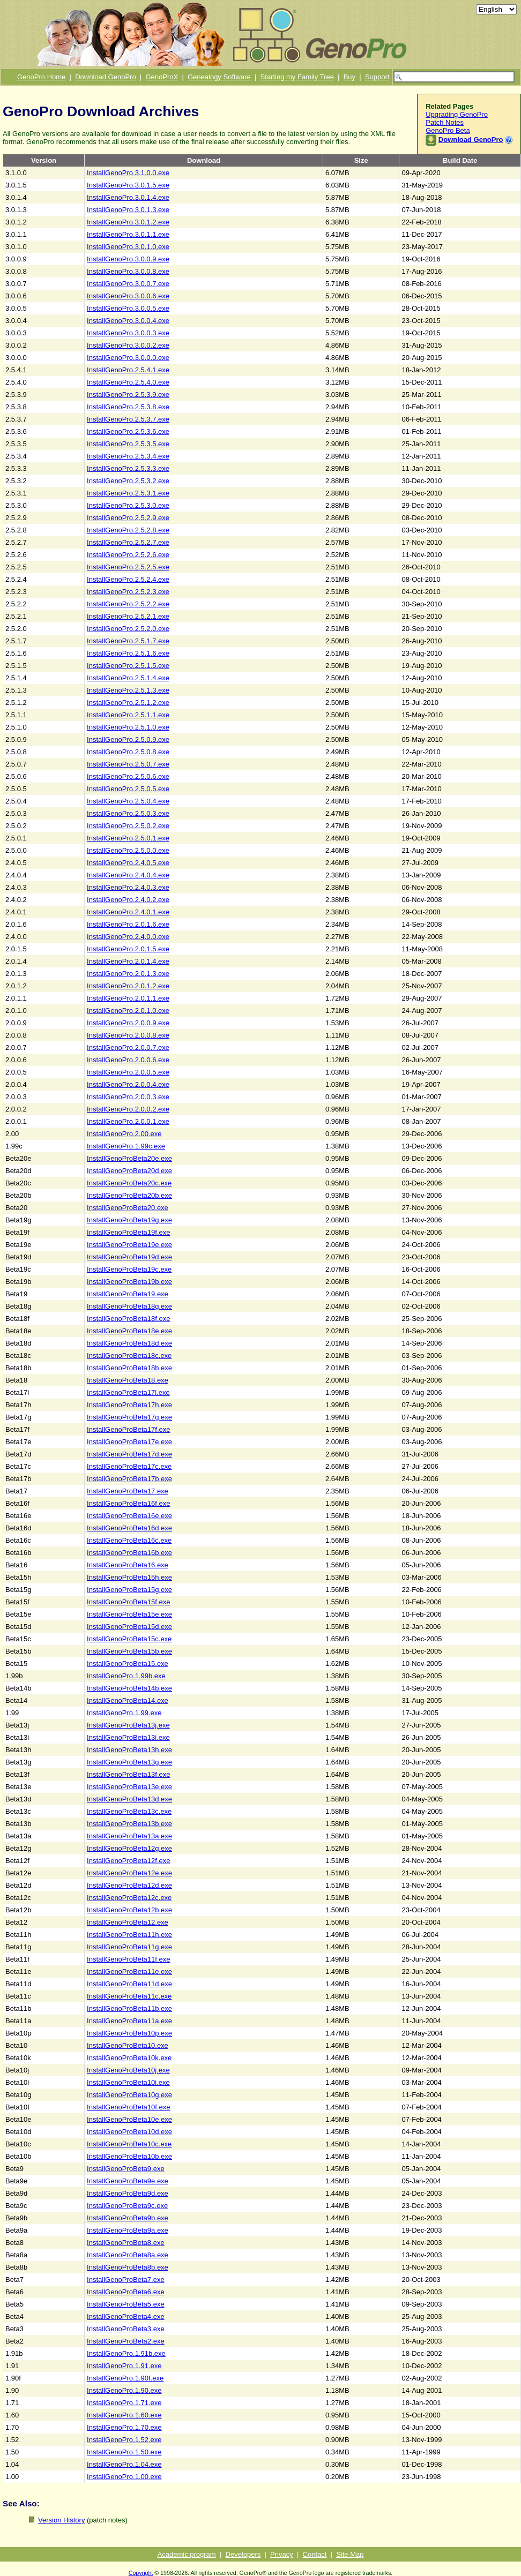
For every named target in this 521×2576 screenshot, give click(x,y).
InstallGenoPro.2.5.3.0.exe (128, 505)
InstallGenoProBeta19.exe (127, 1294)
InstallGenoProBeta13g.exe (129, 1762)
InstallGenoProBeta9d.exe (127, 2193)
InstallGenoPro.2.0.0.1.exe (128, 1121)
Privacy (281, 2554)
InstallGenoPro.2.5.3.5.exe (128, 444)
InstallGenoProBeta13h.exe (129, 1750)
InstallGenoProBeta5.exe (126, 2304)
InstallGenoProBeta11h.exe (129, 1935)
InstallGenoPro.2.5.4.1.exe (128, 370)
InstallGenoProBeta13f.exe (128, 1774)
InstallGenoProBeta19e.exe (129, 1245)
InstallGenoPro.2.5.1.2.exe (128, 703)
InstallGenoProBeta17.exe (127, 1491)
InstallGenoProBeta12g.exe (129, 1848)
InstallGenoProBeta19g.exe (129, 1220)
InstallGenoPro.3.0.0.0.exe (128, 358)
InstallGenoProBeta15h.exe (129, 1577)
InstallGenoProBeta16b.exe (129, 1553)
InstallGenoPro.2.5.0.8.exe (128, 752)
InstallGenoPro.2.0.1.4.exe (128, 961)
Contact (315, 2554)
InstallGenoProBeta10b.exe (129, 2156)
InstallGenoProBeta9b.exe (127, 2218)
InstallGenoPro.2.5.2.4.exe (128, 579)
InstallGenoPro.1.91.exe (124, 2366)
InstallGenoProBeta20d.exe (129, 1171)
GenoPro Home (41, 77)
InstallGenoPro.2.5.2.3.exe (128, 592)
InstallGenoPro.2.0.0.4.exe (128, 1084)
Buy (349, 77)
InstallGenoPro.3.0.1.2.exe (128, 222)
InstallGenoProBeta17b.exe (129, 1479)
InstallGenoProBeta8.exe (126, 2243)
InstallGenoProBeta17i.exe (128, 1392)
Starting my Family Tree (297, 77)
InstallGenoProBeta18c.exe (129, 1355)
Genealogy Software (219, 77)
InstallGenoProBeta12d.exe (129, 1885)
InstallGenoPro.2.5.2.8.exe (128, 530)
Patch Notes (445, 122)
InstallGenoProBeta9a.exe (127, 2230)
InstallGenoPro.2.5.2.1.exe (128, 616)
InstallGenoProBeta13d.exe (129, 1799)
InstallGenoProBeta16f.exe (128, 1503)
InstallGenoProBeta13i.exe (128, 1737)
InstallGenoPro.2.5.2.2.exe (128, 604)
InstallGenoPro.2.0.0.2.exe (128, 1109)
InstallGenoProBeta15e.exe (129, 1614)
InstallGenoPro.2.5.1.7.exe (128, 641)
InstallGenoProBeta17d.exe (129, 1454)
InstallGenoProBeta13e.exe (129, 1787)
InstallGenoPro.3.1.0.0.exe (128, 173)
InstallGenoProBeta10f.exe (128, 2107)
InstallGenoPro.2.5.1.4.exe (128, 678)
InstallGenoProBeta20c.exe (129, 1183)
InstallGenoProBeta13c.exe (129, 1811)
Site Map (349, 2554)
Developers (243, 2554)
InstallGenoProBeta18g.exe (129, 1306)
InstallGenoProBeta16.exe (127, 1565)
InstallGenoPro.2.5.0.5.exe (128, 789)
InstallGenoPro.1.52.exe (124, 2440)
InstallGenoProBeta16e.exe (129, 1516)
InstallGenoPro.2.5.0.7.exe (128, 764)
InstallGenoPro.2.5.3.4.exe (128, 456)
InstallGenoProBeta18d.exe (129, 1343)
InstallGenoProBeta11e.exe (129, 1971)
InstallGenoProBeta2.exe (126, 2341)
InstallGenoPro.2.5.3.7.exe (128, 419)
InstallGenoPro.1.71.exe (124, 2403)
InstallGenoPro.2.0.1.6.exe (128, 924)
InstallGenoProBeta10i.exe (128, 2082)
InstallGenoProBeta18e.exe (129, 1331)
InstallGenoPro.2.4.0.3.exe (128, 887)
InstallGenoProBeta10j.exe (128, 2070)
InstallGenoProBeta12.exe (127, 1922)
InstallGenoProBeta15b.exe (129, 1651)
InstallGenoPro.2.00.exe (124, 1134)
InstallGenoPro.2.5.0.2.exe (128, 826)
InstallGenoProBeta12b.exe (129, 1910)
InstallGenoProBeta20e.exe (129, 1158)
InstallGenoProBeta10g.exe (129, 2095)
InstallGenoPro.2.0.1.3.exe (128, 974)
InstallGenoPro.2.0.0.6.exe (128, 1060)
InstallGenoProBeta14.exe (127, 1700)
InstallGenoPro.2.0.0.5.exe (128, 1072)
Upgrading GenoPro (457, 114)
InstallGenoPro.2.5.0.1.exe (128, 838)
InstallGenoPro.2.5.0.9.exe (128, 739)
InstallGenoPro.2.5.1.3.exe (128, 690)
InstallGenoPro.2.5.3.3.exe (128, 468)
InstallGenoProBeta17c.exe (129, 1466)
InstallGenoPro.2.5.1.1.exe (128, 715)
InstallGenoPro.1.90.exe (124, 2390)
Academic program (187, 2554)
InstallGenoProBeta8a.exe (127, 2255)
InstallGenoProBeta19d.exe (129, 1257)
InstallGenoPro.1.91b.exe (126, 2353)
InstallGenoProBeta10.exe (127, 2045)
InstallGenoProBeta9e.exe (127, 2181)
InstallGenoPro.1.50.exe (124, 2452)
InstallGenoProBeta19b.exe (129, 1282)
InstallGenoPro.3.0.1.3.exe (128, 210)
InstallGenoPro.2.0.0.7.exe (128, 1047)
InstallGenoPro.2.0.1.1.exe (128, 998)
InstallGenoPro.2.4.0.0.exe (128, 937)
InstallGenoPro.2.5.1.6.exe (128, 653)
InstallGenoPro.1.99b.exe (126, 1676)
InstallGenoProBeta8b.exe (127, 2267)
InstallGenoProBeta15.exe (127, 1663)
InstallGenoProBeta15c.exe (129, 1639)
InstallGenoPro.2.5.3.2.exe (128, 481)
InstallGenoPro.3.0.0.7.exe (128, 284)
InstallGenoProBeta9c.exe (127, 2206)
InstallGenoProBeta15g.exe (129, 1590)
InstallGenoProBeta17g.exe (129, 1417)
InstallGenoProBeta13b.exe (129, 1824)
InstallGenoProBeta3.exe (126, 2329)
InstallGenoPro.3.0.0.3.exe (128, 333)
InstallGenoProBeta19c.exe (129, 1269)
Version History (61, 2520)
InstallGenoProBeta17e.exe (129, 1442)
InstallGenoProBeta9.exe (126, 2169)
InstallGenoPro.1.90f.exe (125, 2378)
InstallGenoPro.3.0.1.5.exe (128, 185)
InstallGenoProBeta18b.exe (129, 1368)
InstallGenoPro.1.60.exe (124, 2415)
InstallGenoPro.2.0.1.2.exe (128, 986)
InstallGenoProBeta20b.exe (129, 1195)
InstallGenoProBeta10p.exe (129, 2033)
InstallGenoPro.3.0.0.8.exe (128, 271)
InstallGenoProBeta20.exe (127, 1208)
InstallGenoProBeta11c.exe (129, 1996)
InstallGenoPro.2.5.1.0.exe (128, 727)
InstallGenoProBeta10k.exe (129, 2058)
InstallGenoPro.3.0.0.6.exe (128, 296)
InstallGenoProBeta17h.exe (129, 1405)
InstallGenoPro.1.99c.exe (126, 1146)
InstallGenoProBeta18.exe (127, 1380)
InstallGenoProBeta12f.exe (128, 1861)
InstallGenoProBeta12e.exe (129, 1873)
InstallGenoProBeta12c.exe (129, 1898)
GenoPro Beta (448, 130)
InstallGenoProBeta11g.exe (129, 1947)
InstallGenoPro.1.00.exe (124, 2477)
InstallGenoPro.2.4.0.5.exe (128, 863)
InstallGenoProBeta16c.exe (129, 1540)
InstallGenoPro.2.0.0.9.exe (128, 1023)
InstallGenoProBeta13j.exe (128, 1725)
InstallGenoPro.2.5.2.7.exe (128, 542)
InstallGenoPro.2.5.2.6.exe (128, 555)
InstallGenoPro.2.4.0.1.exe (128, 912)
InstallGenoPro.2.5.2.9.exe (128, 518)
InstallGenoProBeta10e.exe (129, 2119)
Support (377, 77)
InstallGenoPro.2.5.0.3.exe (128, 813)
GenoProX (161, 77)
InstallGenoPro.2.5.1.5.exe (128, 666)
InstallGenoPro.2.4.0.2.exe (128, 900)
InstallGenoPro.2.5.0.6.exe (128, 776)
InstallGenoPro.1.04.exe (124, 2464)
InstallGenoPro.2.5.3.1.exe (128, 493)
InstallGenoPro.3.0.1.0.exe (128, 247)
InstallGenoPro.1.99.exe (124, 1713)
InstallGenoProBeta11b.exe (129, 2008)
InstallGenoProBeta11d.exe (129, 1984)
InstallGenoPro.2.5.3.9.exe (128, 394)
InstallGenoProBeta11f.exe (128, 1959)
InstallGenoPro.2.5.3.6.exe (128, 431)
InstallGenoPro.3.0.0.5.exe (128, 308)
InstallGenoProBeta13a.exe (129, 1836)
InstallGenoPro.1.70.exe (124, 2427)
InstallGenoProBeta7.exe (126, 2279)
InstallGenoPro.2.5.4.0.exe (128, 382)
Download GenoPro (105, 77)
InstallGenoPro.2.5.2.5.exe (128, 567)
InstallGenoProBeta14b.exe (129, 1688)
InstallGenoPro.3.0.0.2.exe (128, 345)
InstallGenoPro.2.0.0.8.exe (128, 1035)
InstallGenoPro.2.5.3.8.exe (128, 407)
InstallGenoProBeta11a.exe (129, 2021)
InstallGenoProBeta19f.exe (128, 1232)
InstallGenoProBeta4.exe (126, 2316)
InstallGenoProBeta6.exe (126, 2292)
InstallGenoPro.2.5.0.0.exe (128, 850)
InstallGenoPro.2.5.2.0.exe (128, 629)
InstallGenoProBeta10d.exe (129, 2132)
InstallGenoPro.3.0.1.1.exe (128, 234)
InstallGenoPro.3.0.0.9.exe (128, 259)
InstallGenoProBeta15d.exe (129, 1627)
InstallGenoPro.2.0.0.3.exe (128, 1097)
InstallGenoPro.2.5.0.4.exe (128, 801)
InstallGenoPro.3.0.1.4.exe (128, 197)
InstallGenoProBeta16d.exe (129, 1528)
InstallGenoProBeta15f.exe (128, 1602)
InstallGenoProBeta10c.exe (129, 2144)
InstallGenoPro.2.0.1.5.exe (128, 949)
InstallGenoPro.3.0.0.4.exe (128, 321)
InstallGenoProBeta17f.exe (128, 1429)
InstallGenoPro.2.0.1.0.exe (128, 1011)
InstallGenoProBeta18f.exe (128, 1319)
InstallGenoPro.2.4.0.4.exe (128, 875)
